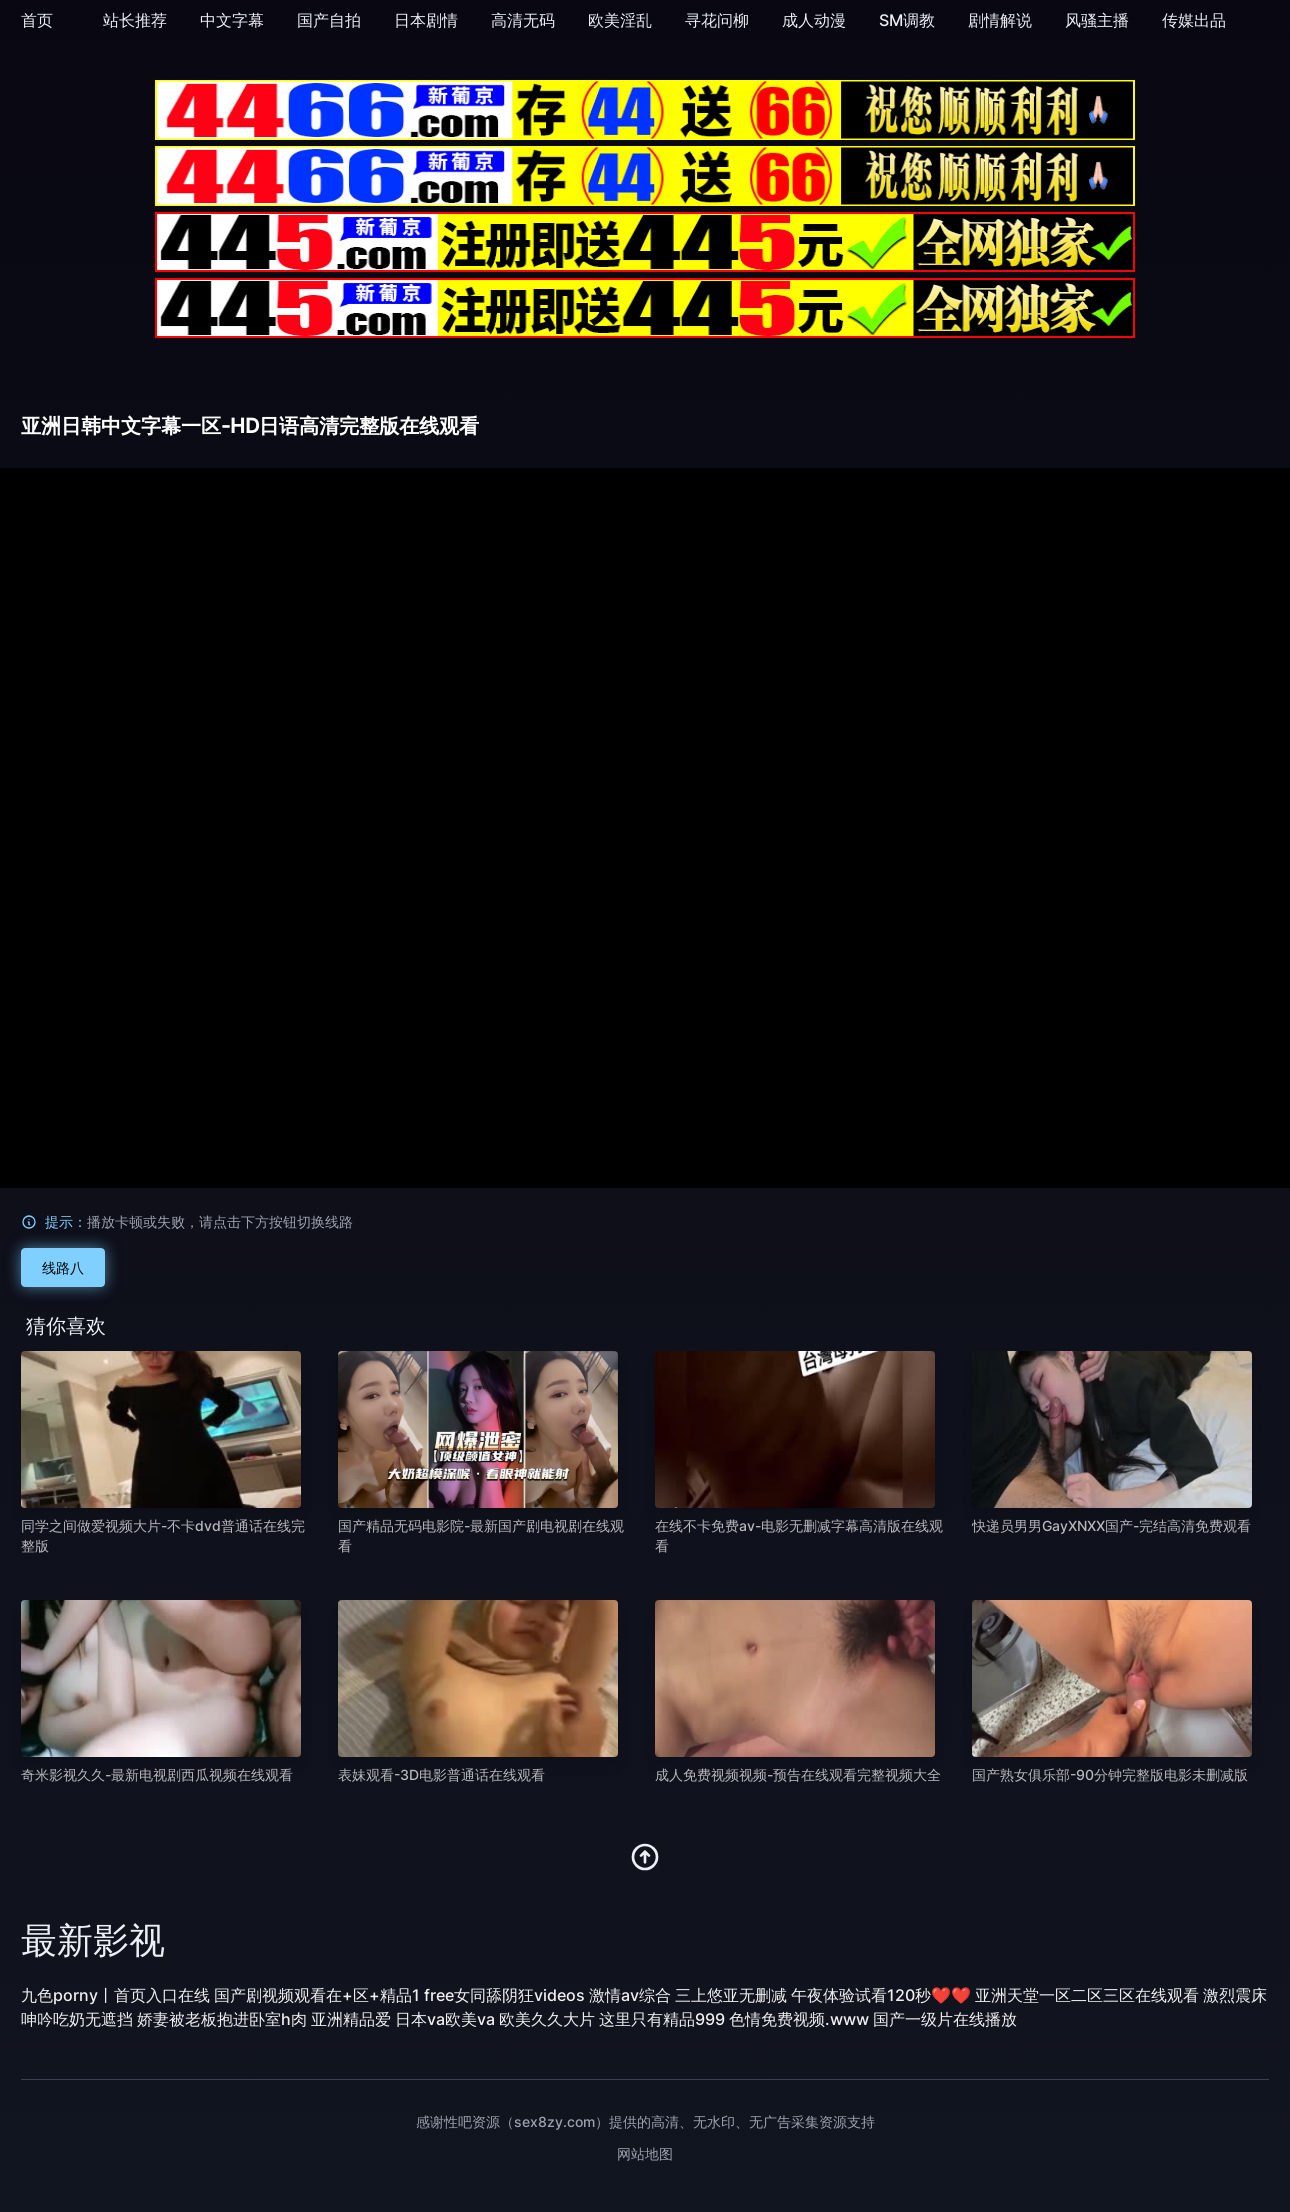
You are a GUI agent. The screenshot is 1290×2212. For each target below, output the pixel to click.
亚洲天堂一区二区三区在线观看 (1087, 1995)
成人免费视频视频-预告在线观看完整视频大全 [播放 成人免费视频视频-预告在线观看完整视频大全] (798, 1774)
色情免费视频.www (799, 2019)
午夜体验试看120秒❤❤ (881, 1995)
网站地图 (645, 2153)
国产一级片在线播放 (945, 2019)
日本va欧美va (445, 2019)
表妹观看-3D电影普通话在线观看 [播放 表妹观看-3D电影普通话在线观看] (441, 1774)
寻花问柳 (717, 20)
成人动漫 (814, 20)
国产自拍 (329, 20)
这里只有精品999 (662, 2019)
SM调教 (907, 20)
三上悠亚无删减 (731, 1995)
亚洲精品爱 (351, 2019)
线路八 (63, 1267)
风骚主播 (1097, 20)
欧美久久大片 (547, 2019)
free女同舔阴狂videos (504, 1995)
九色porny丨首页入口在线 (115, 1995)
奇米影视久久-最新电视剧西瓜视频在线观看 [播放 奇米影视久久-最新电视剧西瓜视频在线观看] (157, 1774)
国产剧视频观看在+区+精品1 (317, 1995)
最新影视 (93, 1940)
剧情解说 (1000, 20)
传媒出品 (1194, 20)
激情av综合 (630, 1995)
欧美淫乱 (620, 20)
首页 (37, 20)
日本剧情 (426, 20)
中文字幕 (232, 20)
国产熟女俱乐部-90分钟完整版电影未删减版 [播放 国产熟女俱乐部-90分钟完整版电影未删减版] (1110, 1774)
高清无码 (523, 20)
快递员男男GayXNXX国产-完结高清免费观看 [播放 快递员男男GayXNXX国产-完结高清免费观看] (1111, 1525)
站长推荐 (135, 20)
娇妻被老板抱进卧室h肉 (222, 2019)
